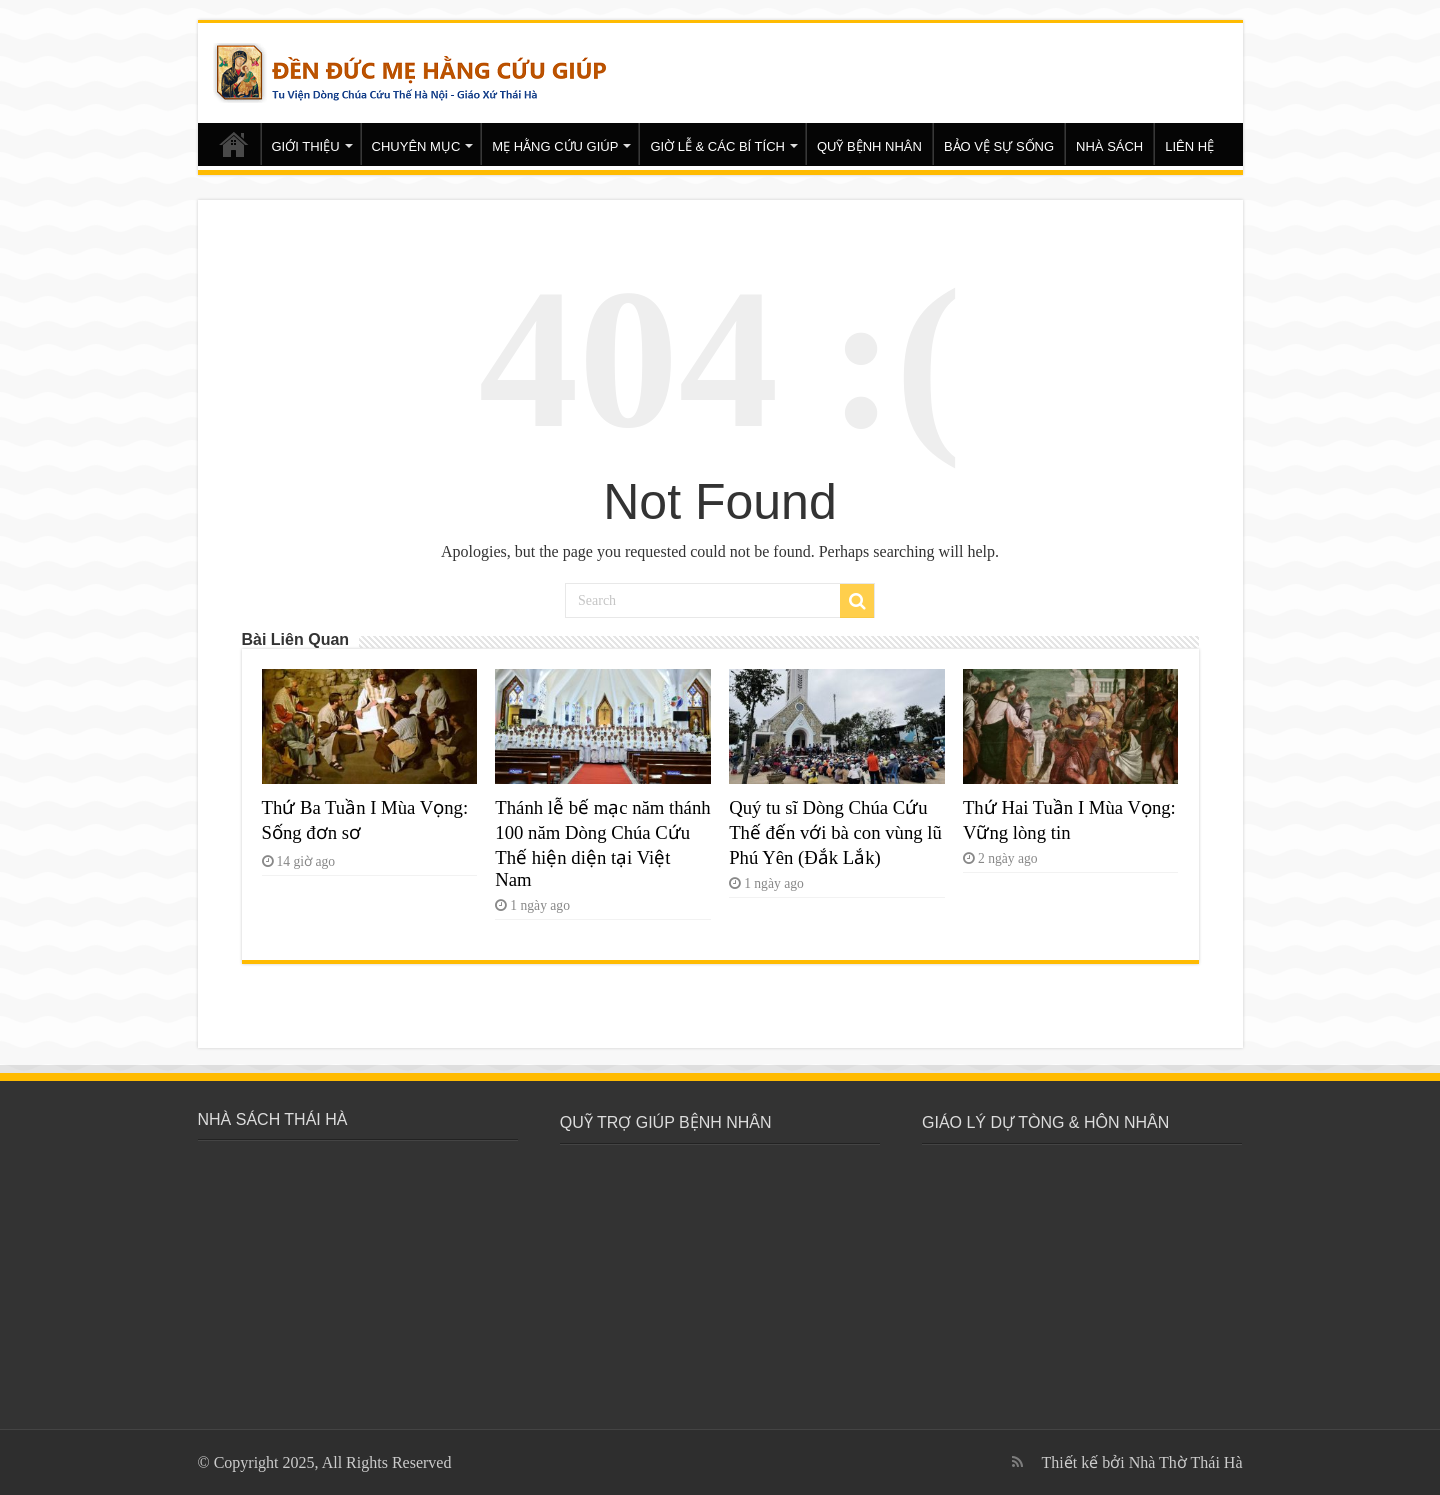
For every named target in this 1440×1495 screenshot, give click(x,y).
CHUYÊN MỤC (416, 146)
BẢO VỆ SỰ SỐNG (999, 146)
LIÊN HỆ (1189, 146)
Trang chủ (234, 144)
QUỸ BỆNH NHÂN (869, 146)
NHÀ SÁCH (1109, 146)
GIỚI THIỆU (306, 146)
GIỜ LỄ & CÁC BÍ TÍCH (717, 146)
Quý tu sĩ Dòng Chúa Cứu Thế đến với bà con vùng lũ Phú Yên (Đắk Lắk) (835, 832)
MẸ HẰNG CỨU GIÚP (555, 146)
